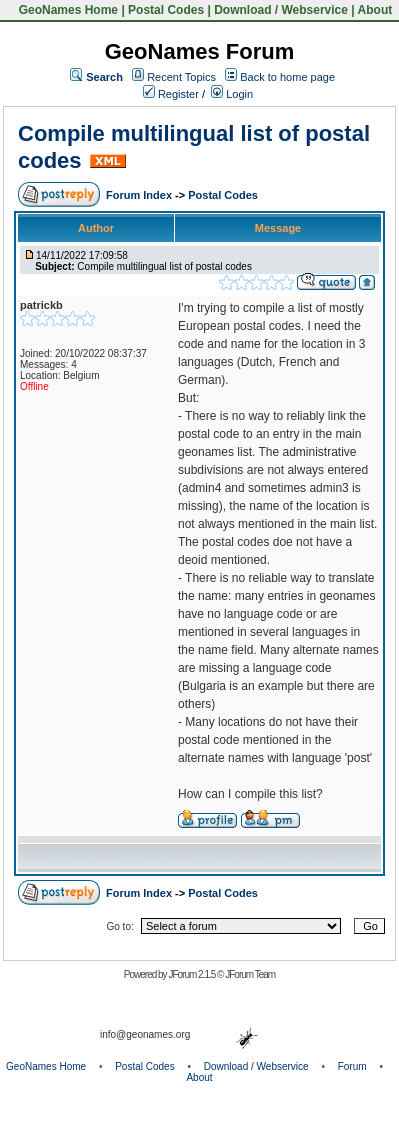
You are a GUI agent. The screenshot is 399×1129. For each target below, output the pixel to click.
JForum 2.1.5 (192, 974)
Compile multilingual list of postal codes (164, 266)
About (375, 10)
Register (171, 94)
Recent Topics (181, 77)
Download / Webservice (281, 10)
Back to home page (287, 77)
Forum (352, 1066)
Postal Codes (166, 10)
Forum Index (140, 195)
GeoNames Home (66, 10)
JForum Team (250, 974)
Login (232, 94)
